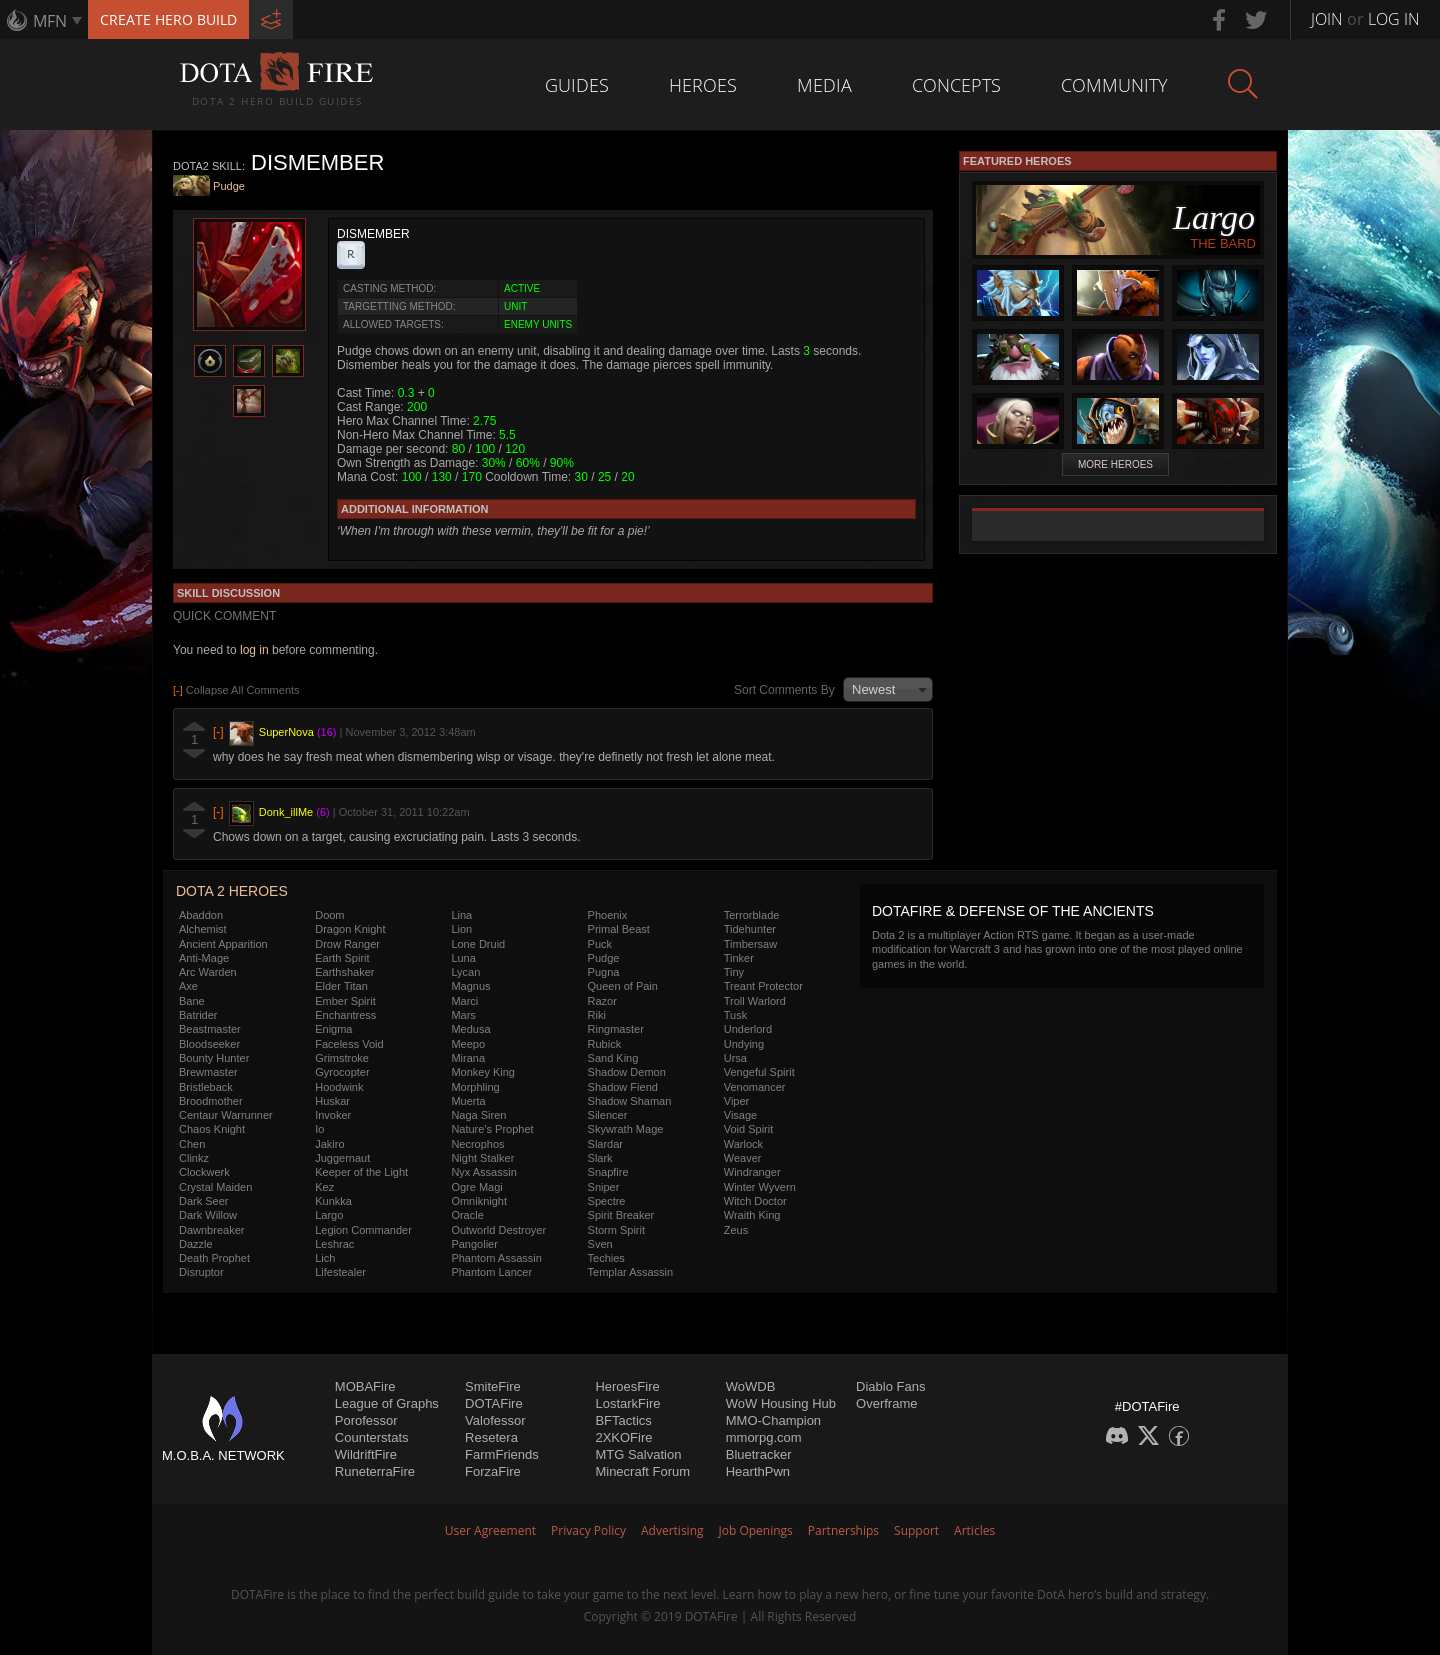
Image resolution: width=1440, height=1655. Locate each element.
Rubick (605, 1044)
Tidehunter (750, 929)
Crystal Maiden (215, 1187)
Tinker (739, 958)
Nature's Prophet (492, 1129)
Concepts (956, 85)
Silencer (608, 1115)
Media (824, 85)
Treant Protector (763, 986)
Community (1114, 85)
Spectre (607, 1201)
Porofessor (366, 1420)
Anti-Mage (204, 958)
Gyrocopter (342, 1072)
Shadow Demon (627, 1072)
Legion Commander (363, 1230)
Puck (600, 944)
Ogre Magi (476, 1187)
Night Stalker (482, 1158)
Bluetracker (759, 1454)
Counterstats (372, 1437)
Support (916, 1530)
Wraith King (752, 1215)
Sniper (604, 1187)
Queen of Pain (623, 986)
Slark (600, 1158)
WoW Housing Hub (781, 1403)
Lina (461, 915)
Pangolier (474, 1244)
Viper (736, 1101)
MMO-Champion (773, 1420)
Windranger (752, 1172)
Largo (329, 1215)
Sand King (613, 1058)
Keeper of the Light (361, 1172)
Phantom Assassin (496, 1258)
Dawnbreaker (211, 1230)
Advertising (672, 1530)
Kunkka (333, 1201)
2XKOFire (623, 1437)
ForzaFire (493, 1471)
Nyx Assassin (483, 1172)
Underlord (748, 1029)
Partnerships (843, 1530)
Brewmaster (208, 1072)
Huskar (332, 1101)
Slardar (605, 1144)
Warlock (743, 1144)
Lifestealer (340, 1272)
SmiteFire (493, 1386)
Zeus (736, 1230)
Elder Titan (341, 986)
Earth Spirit (342, 958)
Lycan (465, 972)
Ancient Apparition (223, 944)
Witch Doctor (755, 1201)
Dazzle (196, 1244)
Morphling (475, 1087)
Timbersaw (750, 944)
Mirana (468, 1058)
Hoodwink (339, 1087)
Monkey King (483, 1072)
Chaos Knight (212, 1129)
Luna (463, 958)
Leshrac (334, 1244)
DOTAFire (494, 1403)
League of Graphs (387, 1403)
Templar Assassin (631, 1272)
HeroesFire (627, 1386)
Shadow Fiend (623, 1087)
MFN (50, 21)
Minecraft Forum (642, 1471)
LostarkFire (627, 1403)
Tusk (735, 1015)
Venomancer (755, 1087)
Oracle (467, 1215)
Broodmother (211, 1101)
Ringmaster (616, 1029)
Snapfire (608, 1172)
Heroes (703, 85)
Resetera (491, 1437)
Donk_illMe (286, 812)
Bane (192, 1001)
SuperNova (286, 732)
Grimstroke (342, 1058)
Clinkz (194, 1158)
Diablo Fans (890, 1386)
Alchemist (203, 929)
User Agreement (490, 1530)
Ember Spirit (345, 1001)
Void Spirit (749, 1129)
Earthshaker (344, 972)
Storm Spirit (616, 1230)
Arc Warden (208, 972)
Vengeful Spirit (759, 1072)
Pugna (604, 972)
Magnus (470, 986)
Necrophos (477, 1144)
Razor (602, 1001)
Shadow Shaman (630, 1101)
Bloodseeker (209, 1044)
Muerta (468, 1101)
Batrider (198, 1015)
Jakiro (329, 1144)
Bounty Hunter (214, 1058)
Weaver (743, 1158)
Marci (464, 1001)
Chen (192, 1144)
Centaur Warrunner (226, 1115)
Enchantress (345, 1015)
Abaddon (201, 915)
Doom (329, 915)
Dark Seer (204, 1201)
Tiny (734, 972)
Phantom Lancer (491, 1272)
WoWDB (751, 1386)
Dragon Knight (350, 929)
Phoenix (608, 915)
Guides (577, 85)
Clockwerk (204, 1172)
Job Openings (756, 1530)
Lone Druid (478, 944)
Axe (188, 986)
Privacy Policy (588, 1530)
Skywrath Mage (626, 1129)
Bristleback (206, 1087)
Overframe (886, 1403)
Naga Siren (478, 1115)
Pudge (229, 187)
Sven (600, 1244)
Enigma (333, 1029)
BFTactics (623, 1420)
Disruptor (201, 1272)
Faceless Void (349, 1044)
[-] (218, 732)
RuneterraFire (375, 1471)
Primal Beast (619, 929)
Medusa (470, 1029)
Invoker (333, 1115)
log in (254, 650)
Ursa (735, 1058)
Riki (597, 1015)
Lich (325, 1258)
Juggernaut (342, 1158)
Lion (461, 929)
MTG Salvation (638, 1454)
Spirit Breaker (621, 1215)
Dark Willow (208, 1215)
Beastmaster (210, 1029)
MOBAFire (365, 1386)
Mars (463, 1015)
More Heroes (1115, 464)
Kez (324, 1187)
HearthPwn (758, 1471)
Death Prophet (214, 1258)
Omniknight (479, 1201)
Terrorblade (752, 915)
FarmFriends (502, 1454)
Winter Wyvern (760, 1187)
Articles (974, 1530)
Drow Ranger (347, 944)
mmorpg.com (764, 1437)
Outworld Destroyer (498, 1230)
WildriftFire (366, 1454)
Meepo (468, 1044)
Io (319, 1129)
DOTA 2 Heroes (232, 891)
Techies (606, 1258)
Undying (744, 1044)
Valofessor (495, 1420)
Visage (740, 1115)
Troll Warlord (755, 1001)
